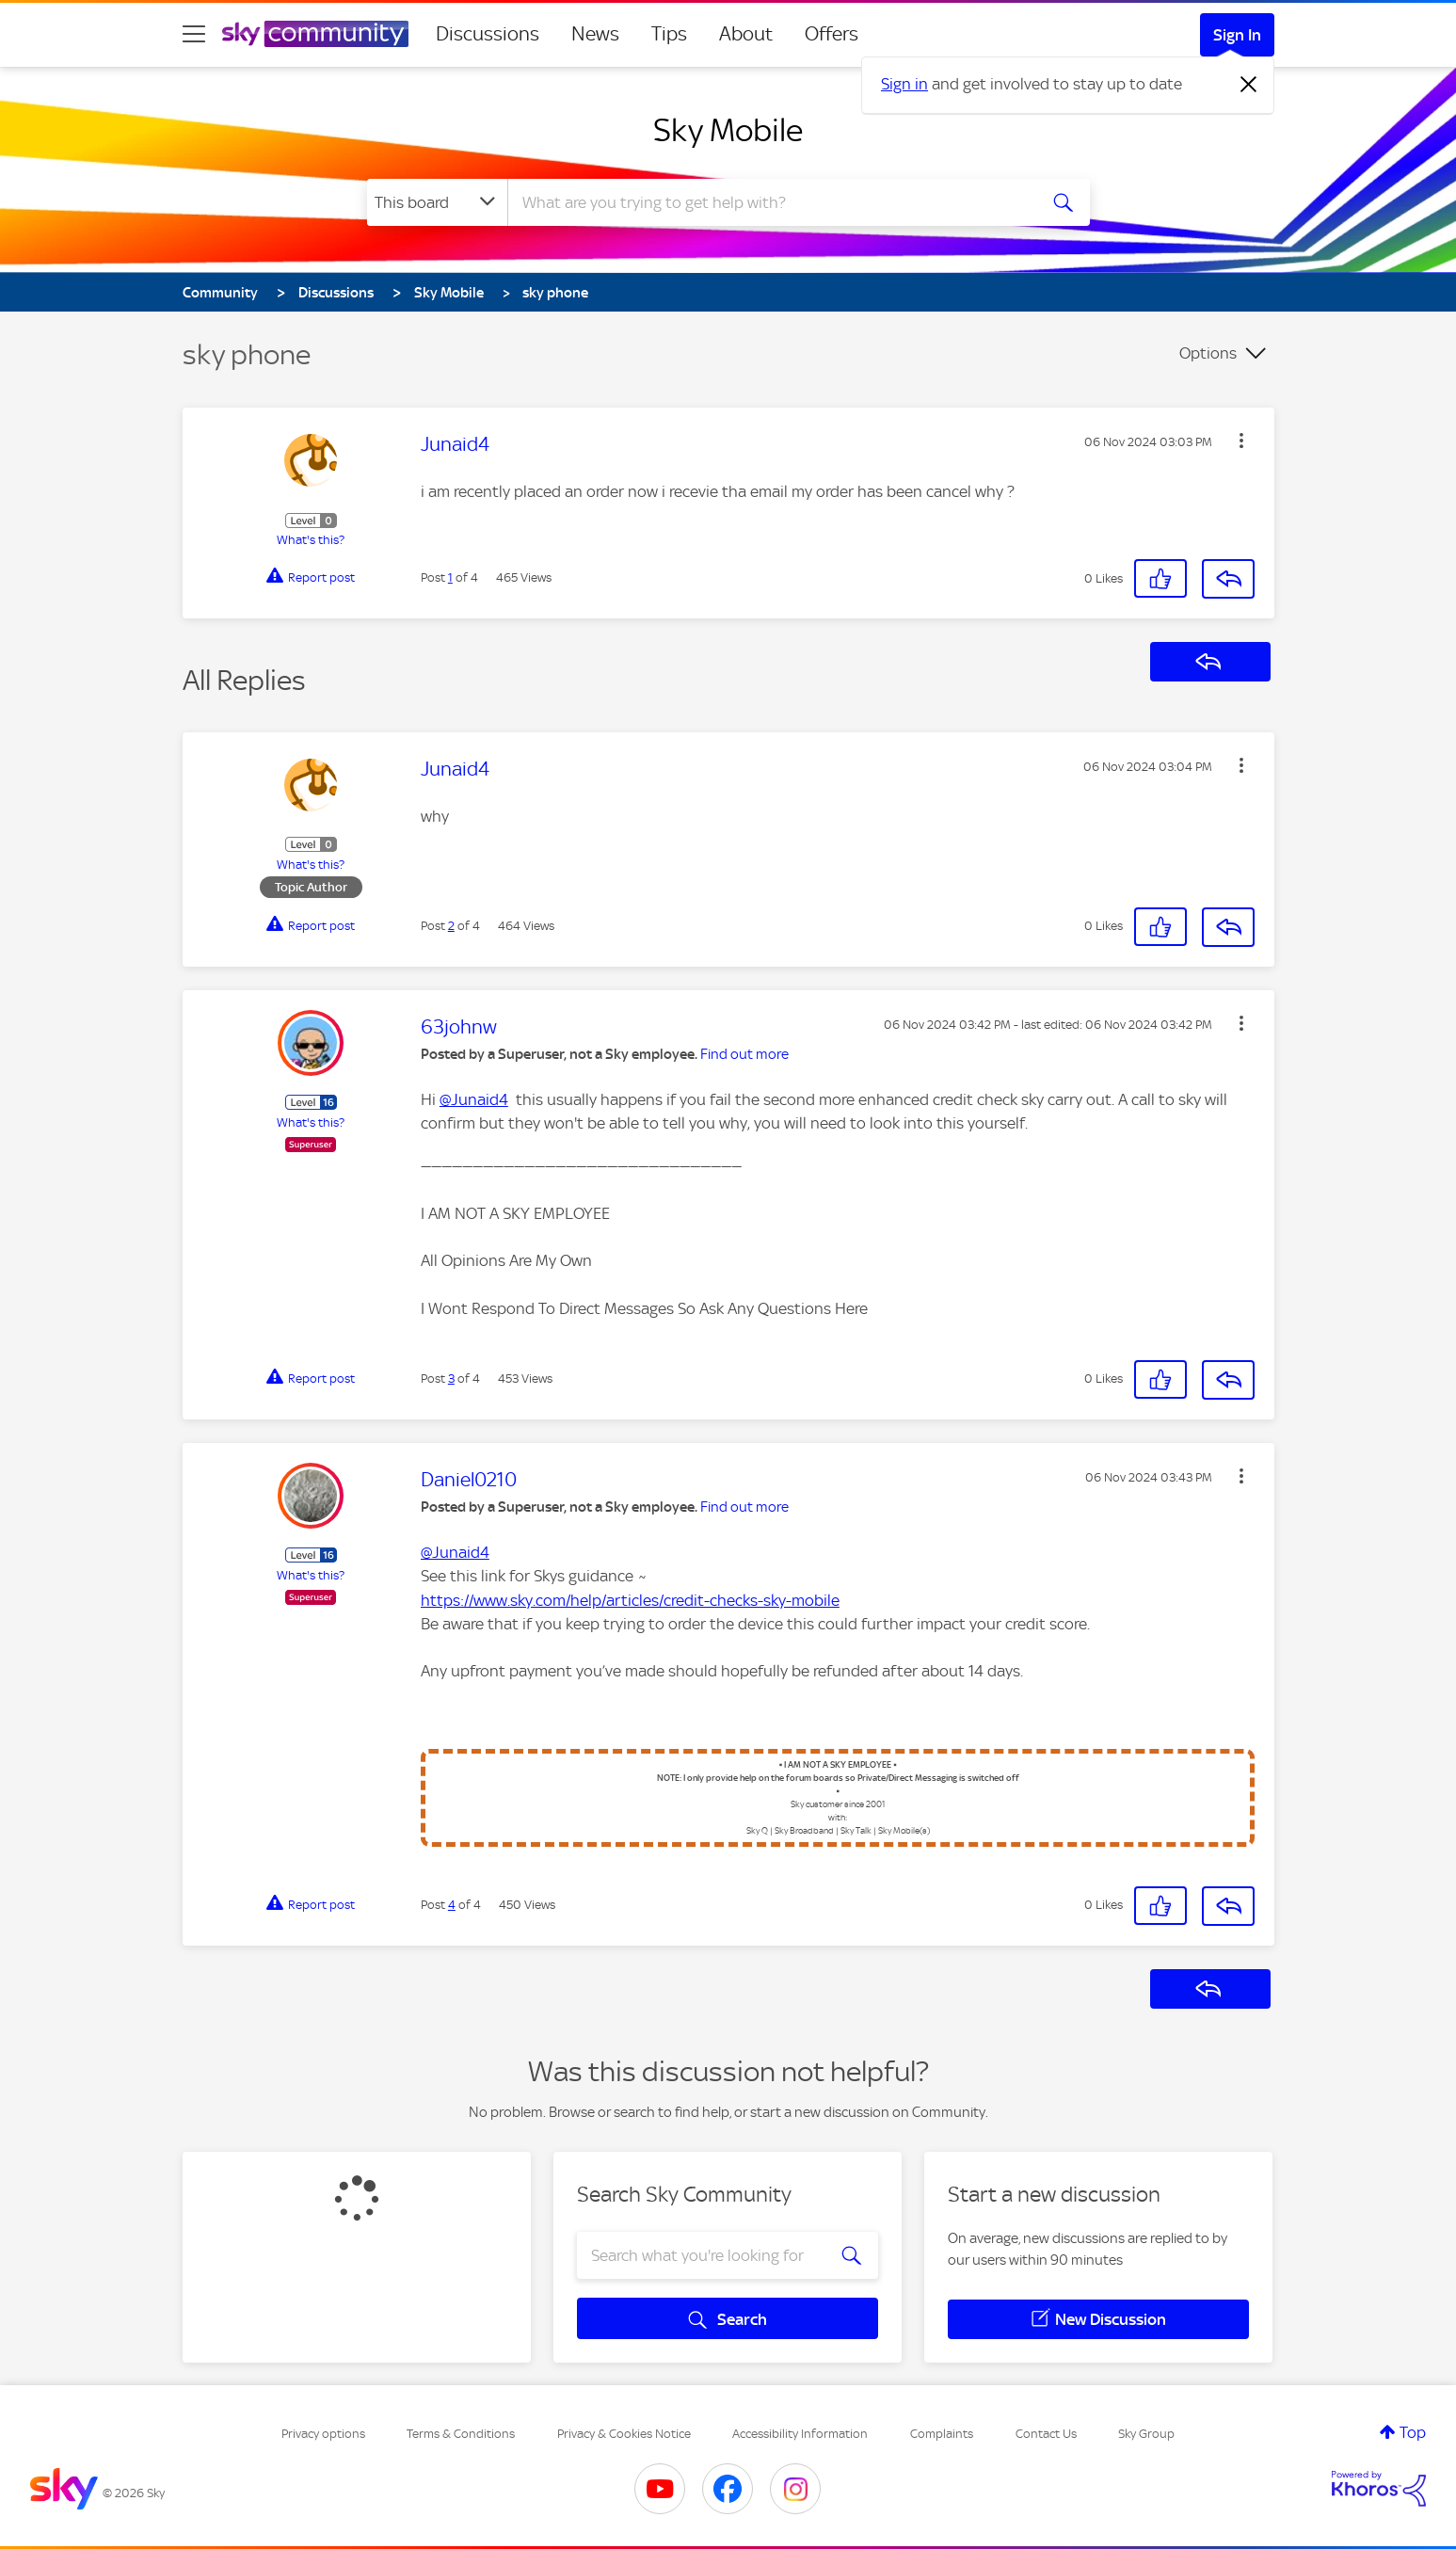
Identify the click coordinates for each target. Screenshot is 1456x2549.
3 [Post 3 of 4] (451, 1378)
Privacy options (323, 2434)
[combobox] (770, 202)
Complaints (941, 2434)
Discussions (487, 34)
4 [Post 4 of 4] (452, 1905)
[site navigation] (194, 34)
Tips (669, 34)
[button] (1241, 440)
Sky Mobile (728, 130)
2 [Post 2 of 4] (451, 926)
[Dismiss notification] (1249, 85)
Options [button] (1208, 353)
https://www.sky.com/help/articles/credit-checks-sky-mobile (630, 1600)
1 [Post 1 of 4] (450, 577)
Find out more (744, 1054)
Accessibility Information (800, 2434)
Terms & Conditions (461, 2434)
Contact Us (1046, 2434)
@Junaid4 (474, 1099)
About (746, 34)
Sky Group (1146, 2434)
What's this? (310, 540)
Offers (831, 34)
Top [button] (1413, 2432)
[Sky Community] (315, 34)
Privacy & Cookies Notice (624, 2434)
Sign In (1237, 34)
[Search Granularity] (437, 202)
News (595, 34)
